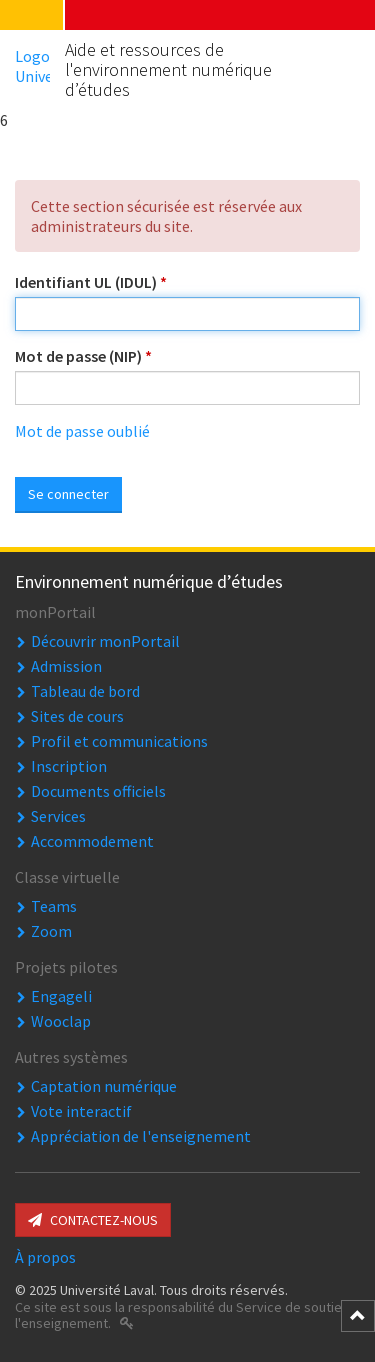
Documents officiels (98, 791)
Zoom (51, 931)
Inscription (69, 766)
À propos (45, 1257)
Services (58, 816)
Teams (54, 906)
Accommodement (92, 841)
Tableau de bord (85, 691)
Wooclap (61, 1021)
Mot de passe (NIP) (83, 356)
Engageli (61, 996)
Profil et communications (119, 741)
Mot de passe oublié (82, 431)
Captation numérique (104, 1086)
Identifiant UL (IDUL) (91, 282)
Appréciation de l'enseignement (141, 1136)
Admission (66, 666)
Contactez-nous (93, 1220)
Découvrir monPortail (105, 641)
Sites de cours (77, 716)
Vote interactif (81, 1111)
